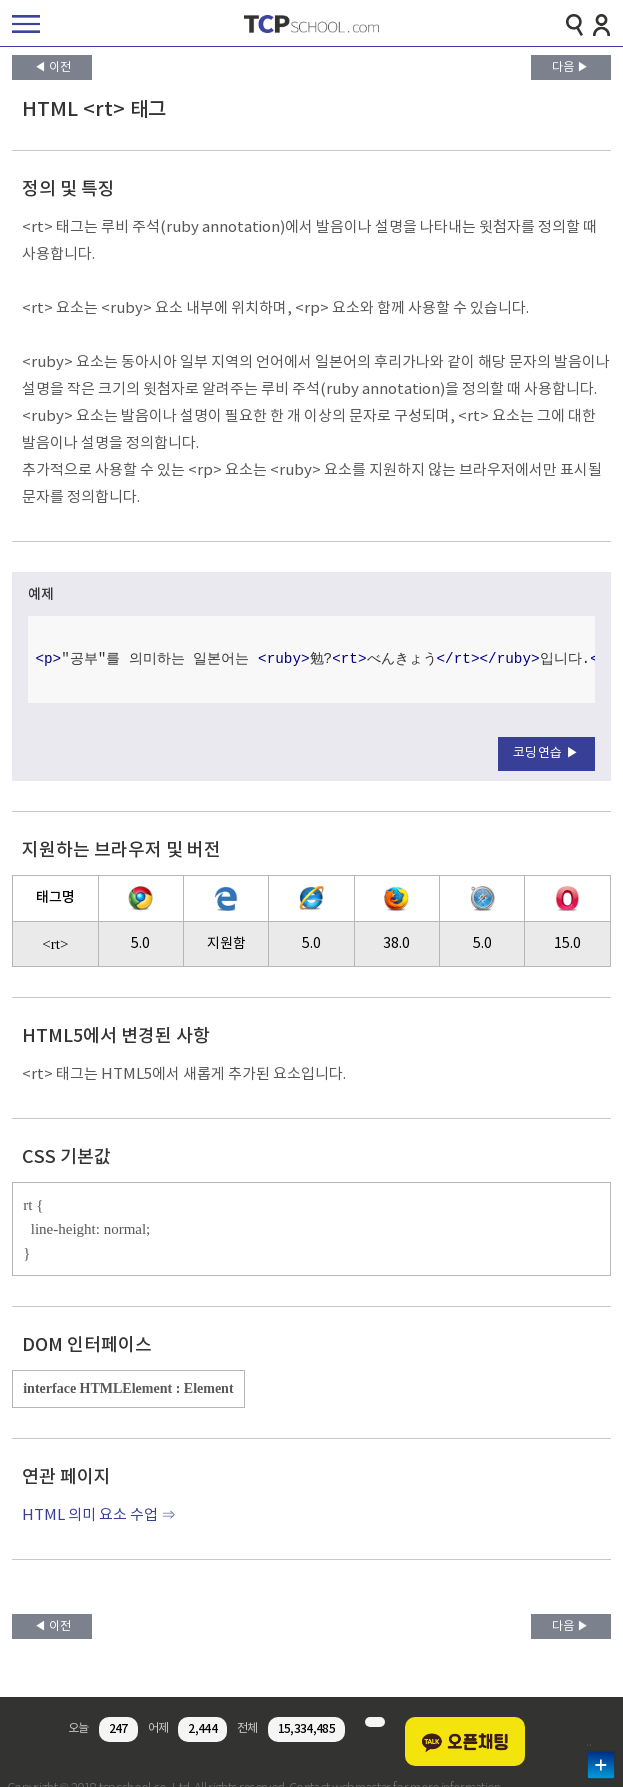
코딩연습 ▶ (546, 753)
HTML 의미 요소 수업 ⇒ (99, 1515)
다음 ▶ (570, 67)
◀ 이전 (52, 67)
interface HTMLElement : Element (128, 1388)
